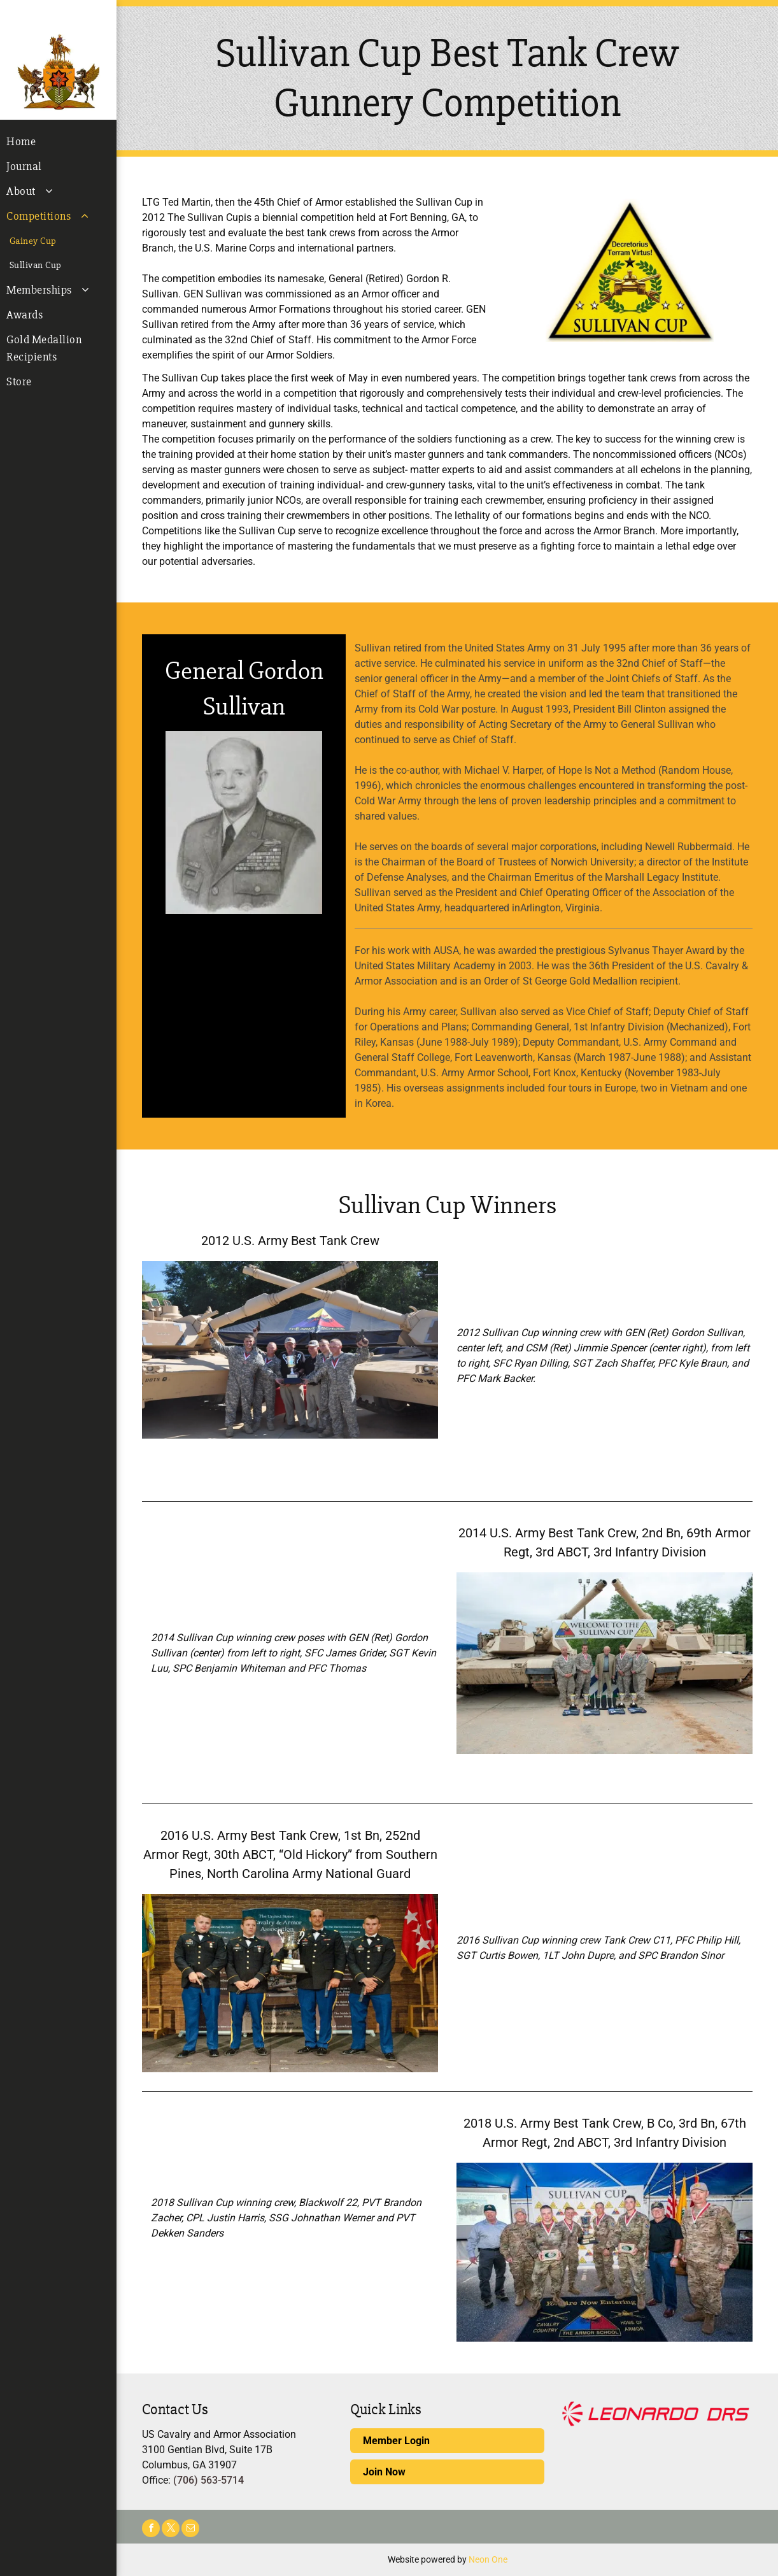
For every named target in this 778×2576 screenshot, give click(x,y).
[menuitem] (58, 141)
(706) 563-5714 (208, 2480)
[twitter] (171, 2529)
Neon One (488, 2559)
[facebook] (151, 2529)
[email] (190, 2529)
